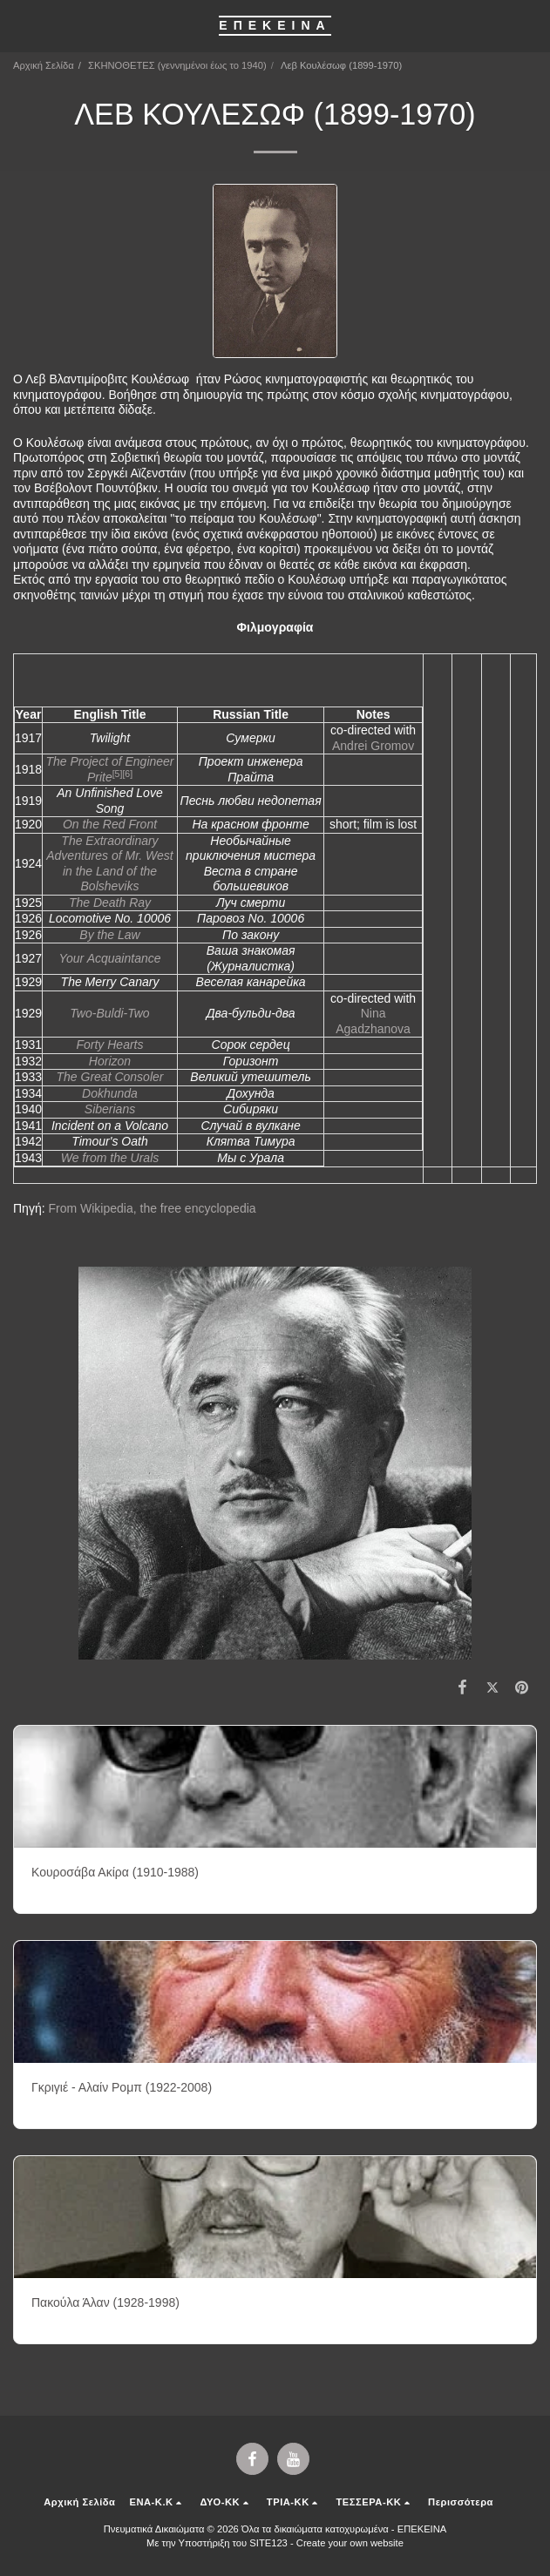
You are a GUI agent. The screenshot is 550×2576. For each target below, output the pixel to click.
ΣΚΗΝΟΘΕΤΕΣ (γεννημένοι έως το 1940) (177, 65)
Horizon (110, 1061)
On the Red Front (110, 824)
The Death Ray (110, 902)
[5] (117, 773)
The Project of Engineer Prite (109, 769)
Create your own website (350, 2543)
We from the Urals (110, 1158)
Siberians (110, 1109)
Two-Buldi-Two (109, 1013)
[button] (19, 25)
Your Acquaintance (109, 958)
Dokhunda (110, 1093)
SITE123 (268, 2543)
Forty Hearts (109, 1044)
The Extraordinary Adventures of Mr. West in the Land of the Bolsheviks (109, 864)
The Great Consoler (110, 1077)
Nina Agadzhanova (373, 1021)
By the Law (109, 935)
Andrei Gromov (373, 746)
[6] (127, 773)
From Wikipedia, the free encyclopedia (151, 1208)
